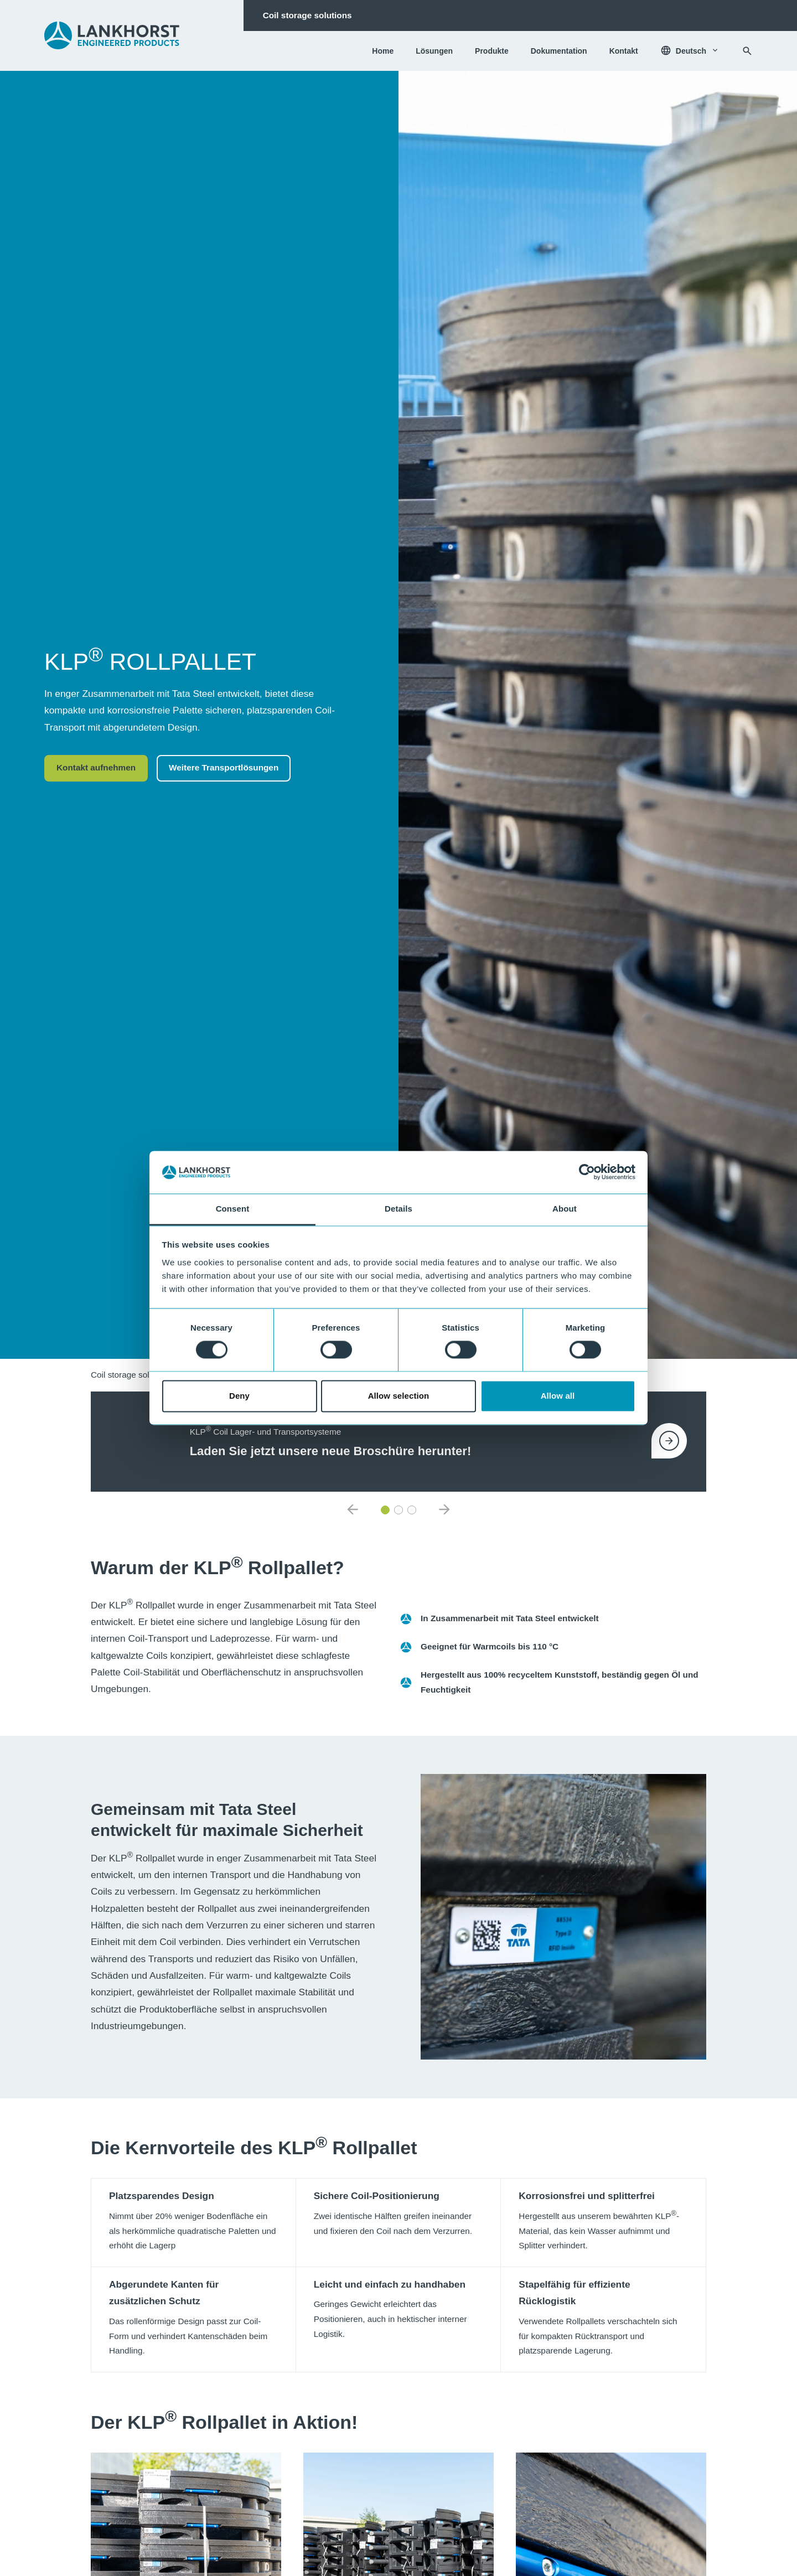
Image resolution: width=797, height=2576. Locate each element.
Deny (239, 1395)
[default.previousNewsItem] (352, 1510)
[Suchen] (747, 51)
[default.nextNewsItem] (444, 1510)
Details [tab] (398, 1208)
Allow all (558, 1395)
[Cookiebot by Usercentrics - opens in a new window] (587, 1172)
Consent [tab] (233, 1208)
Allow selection (398, 1395)
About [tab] (564, 1208)
